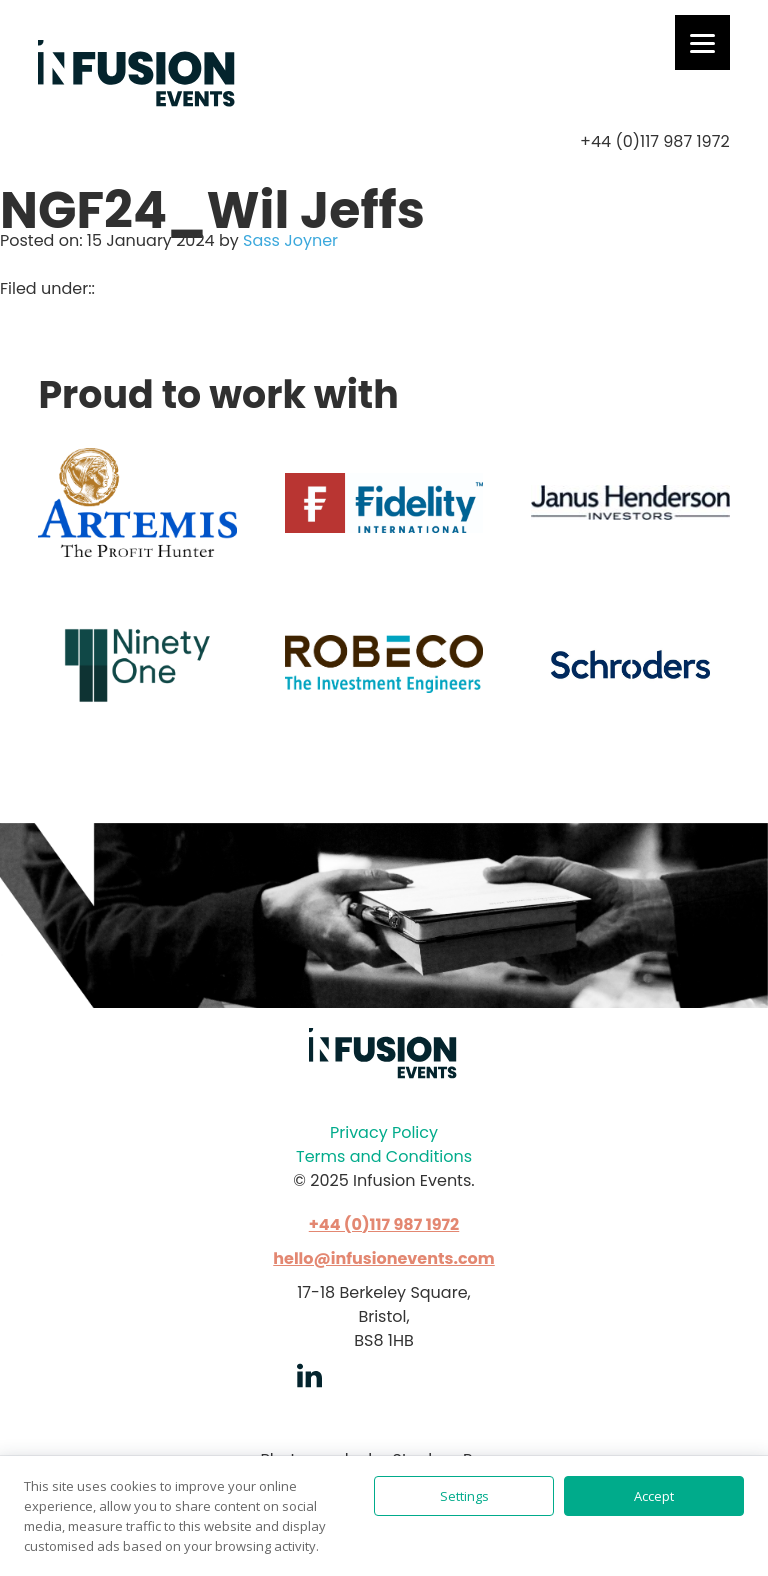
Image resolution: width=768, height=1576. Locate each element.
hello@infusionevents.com (384, 1258)
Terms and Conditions (384, 1156)
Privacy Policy (384, 1132)
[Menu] (702, 42)
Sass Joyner (290, 240)
